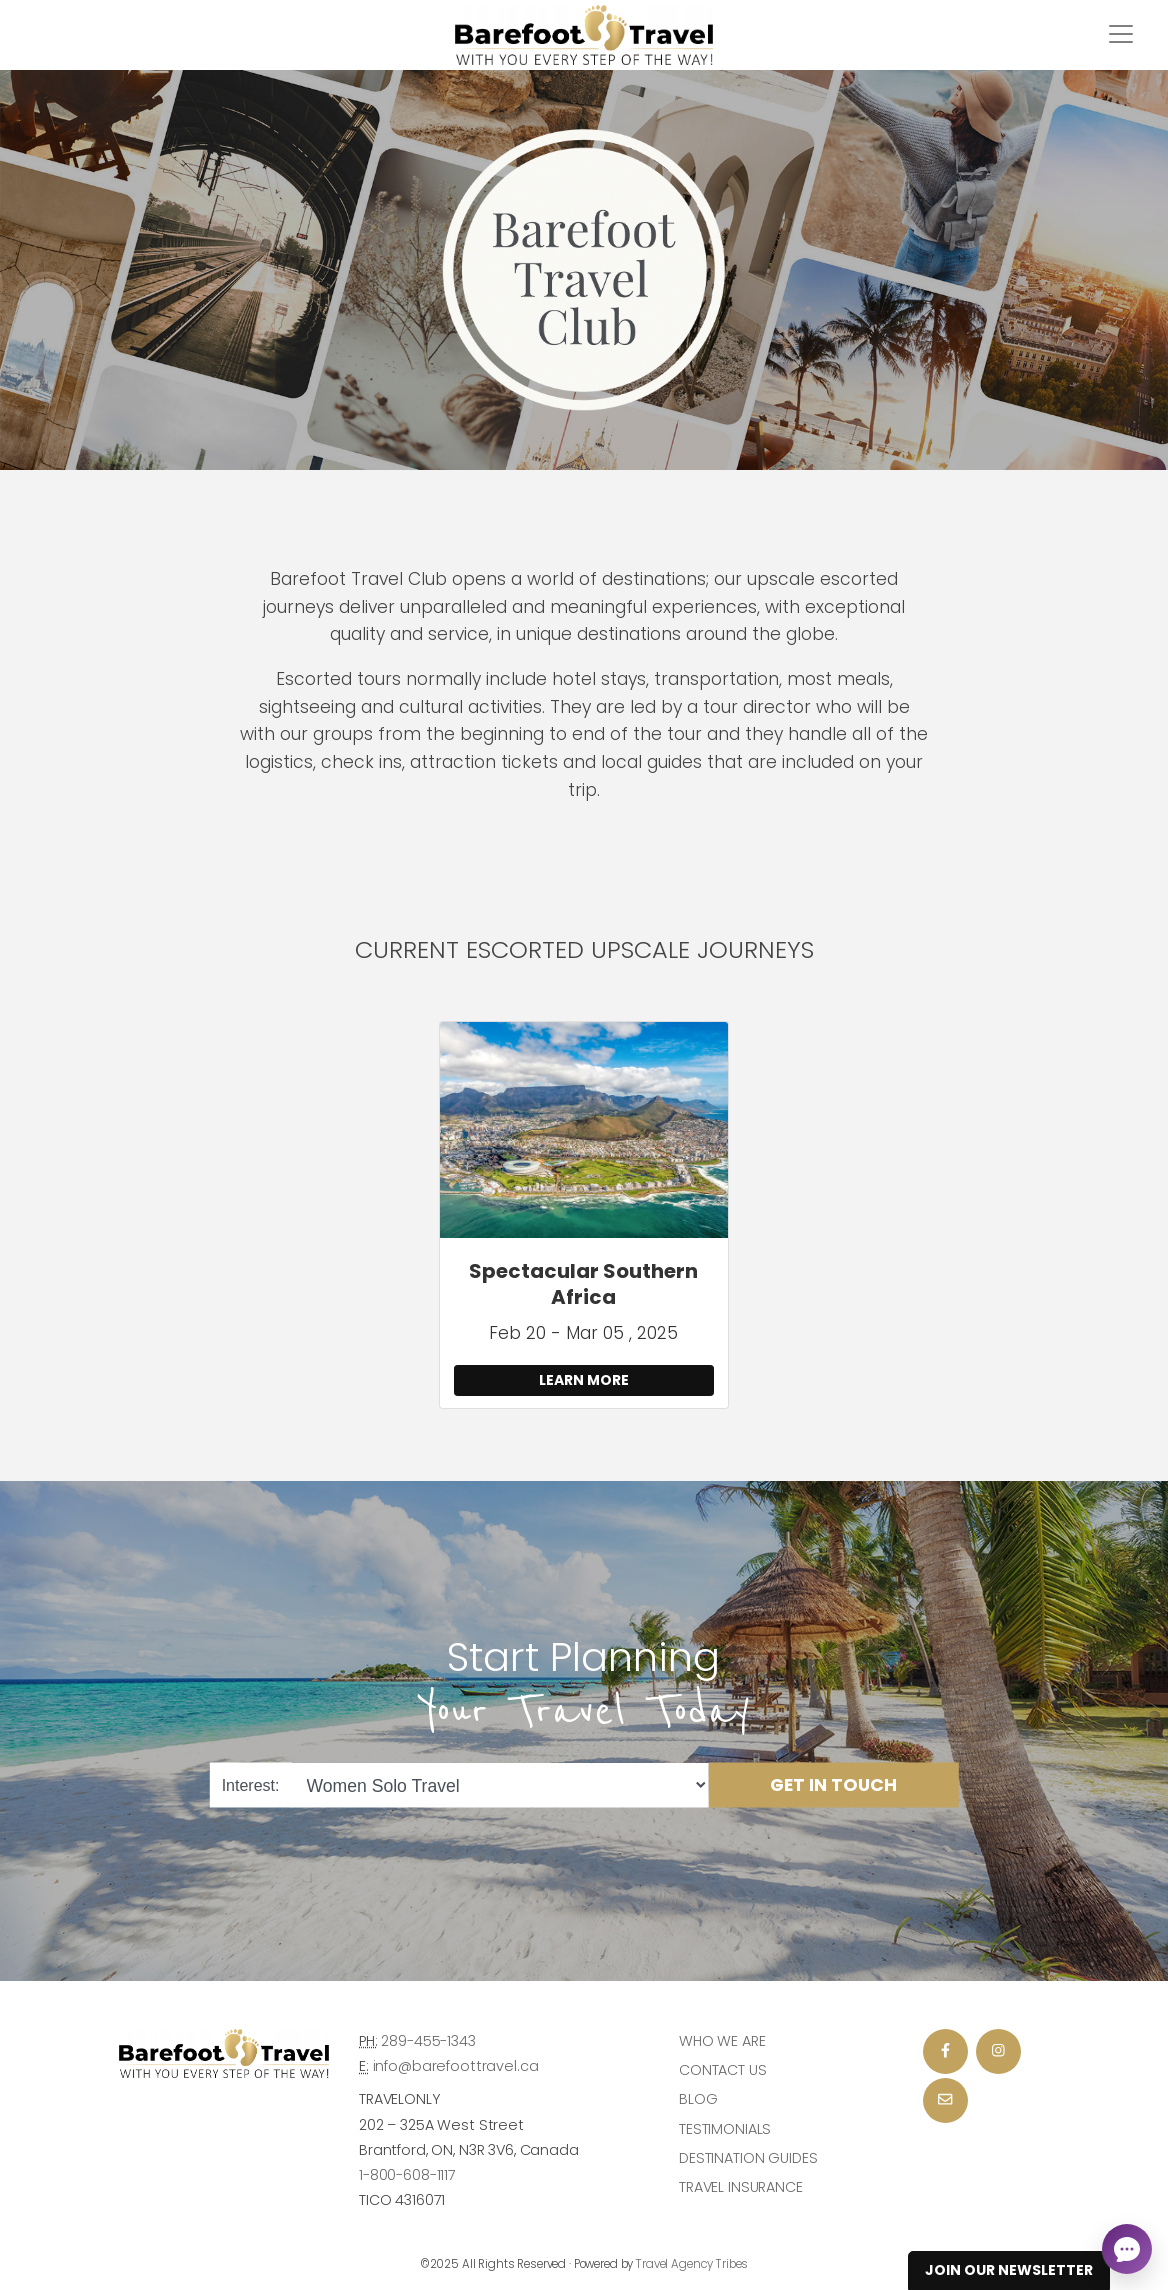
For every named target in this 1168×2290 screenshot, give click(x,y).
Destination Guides (748, 2158)
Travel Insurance (741, 2187)
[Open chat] (1127, 2249)
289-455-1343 (428, 2041)
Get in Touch (833, 1785)
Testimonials (725, 2129)
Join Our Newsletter (1009, 2270)
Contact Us (723, 2070)
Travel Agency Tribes (692, 2264)
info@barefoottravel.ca (456, 2066)
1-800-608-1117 (407, 2175)
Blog (698, 2099)
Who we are (722, 2041)
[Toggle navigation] (1121, 34)
